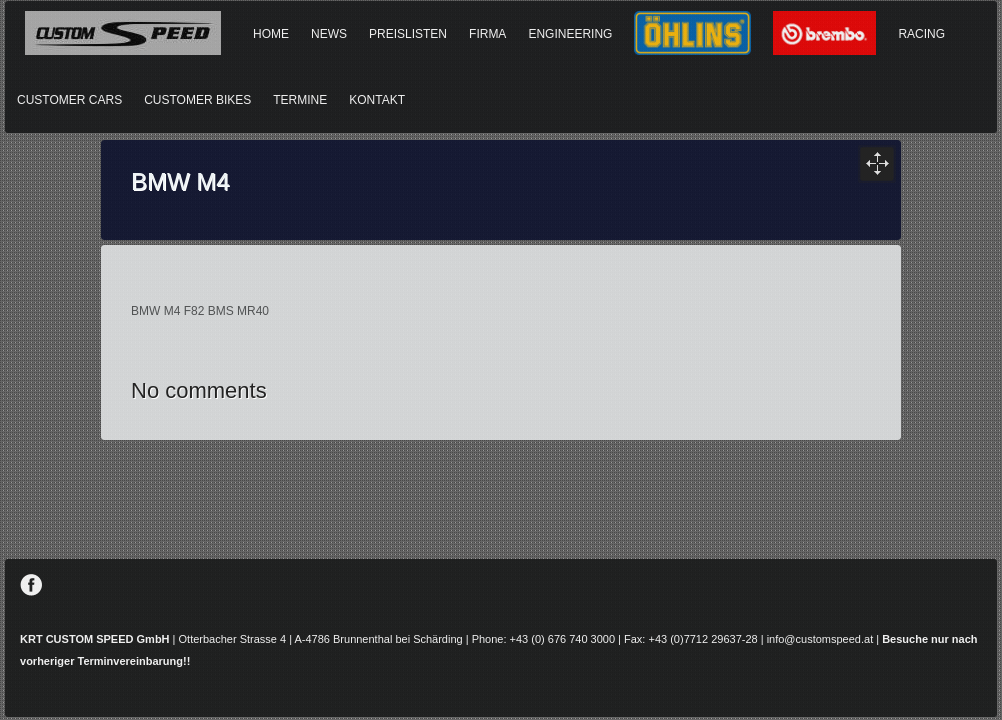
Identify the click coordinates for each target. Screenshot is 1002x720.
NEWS (329, 34)
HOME (271, 34)
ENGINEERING (570, 34)
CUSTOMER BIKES (197, 100)
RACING (921, 34)
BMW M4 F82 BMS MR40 (200, 311)
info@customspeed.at (820, 639)
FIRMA (487, 34)
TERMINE (300, 100)
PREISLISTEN (408, 34)
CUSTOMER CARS (69, 100)
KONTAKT (377, 100)
